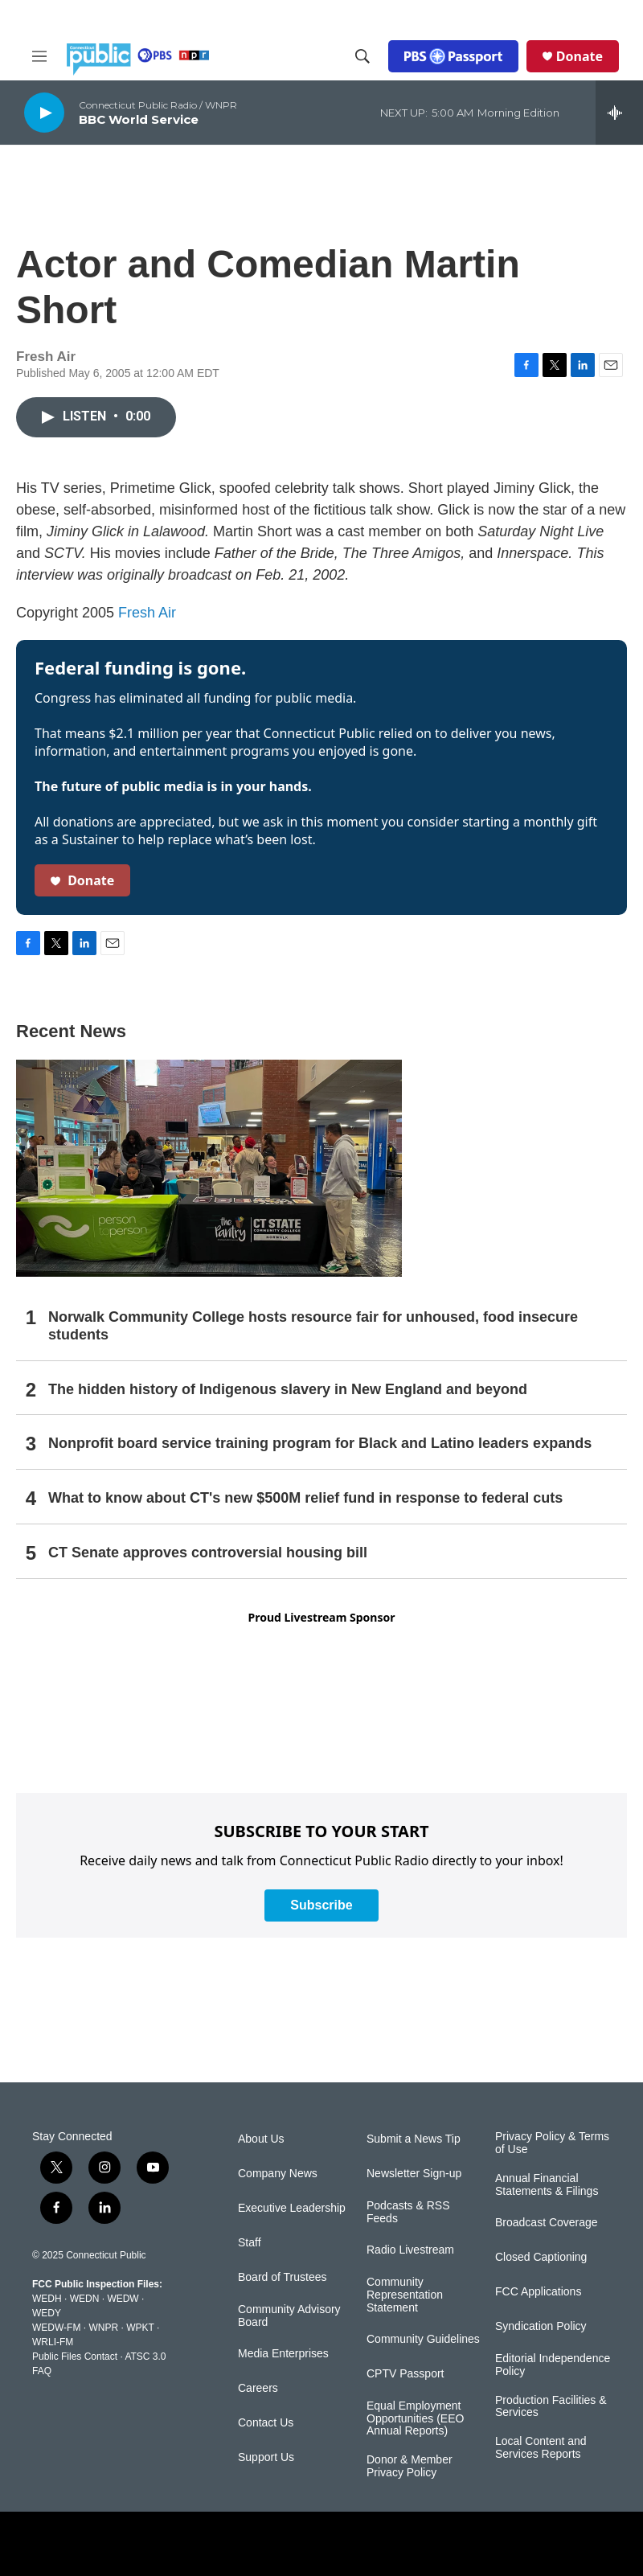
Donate (579, 56)
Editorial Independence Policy (552, 2364)
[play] (44, 112)
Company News (277, 2174)
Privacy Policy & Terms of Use (552, 2143)
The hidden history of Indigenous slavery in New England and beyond (287, 1389)
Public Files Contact (74, 2356)
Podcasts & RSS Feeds (408, 2212)
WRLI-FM (52, 2342)
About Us (261, 2139)
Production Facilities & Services (551, 2406)
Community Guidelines (423, 2339)
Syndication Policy (541, 2326)
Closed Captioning (541, 2257)
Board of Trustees (282, 2277)
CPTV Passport (405, 2374)
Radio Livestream (410, 2250)
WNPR (103, 2327)
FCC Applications (538, 2292)
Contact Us (265, 2423)
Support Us (266, 2457)
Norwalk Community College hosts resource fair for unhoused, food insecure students (313, 1326)
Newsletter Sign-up (414, 2174)
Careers (258, 2388)
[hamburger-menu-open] (39, 56)
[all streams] (619, 112)
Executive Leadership (292, 2208)
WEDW (122, 2298)
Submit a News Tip (414, 2139)
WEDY (46, 2313)
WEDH (47, 2298)
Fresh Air (147, 613)
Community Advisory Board (289, 2315)
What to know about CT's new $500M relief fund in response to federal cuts (305, 1498)
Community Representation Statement (405, 2295)
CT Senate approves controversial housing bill (207, 1552)
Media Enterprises (283, 2354)
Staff (249, 2243)
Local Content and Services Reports (541, 2447)
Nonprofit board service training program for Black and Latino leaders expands (320, 1443)
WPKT (140, 2327)
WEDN (85, 2298)
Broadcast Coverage (546, 2223)
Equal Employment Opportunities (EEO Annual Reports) (415, 2419)
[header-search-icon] (362, 56)
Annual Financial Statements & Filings (546, 2184)
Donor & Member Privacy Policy (410, 2466)
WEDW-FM (56, 2327)
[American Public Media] (428, 2544)
